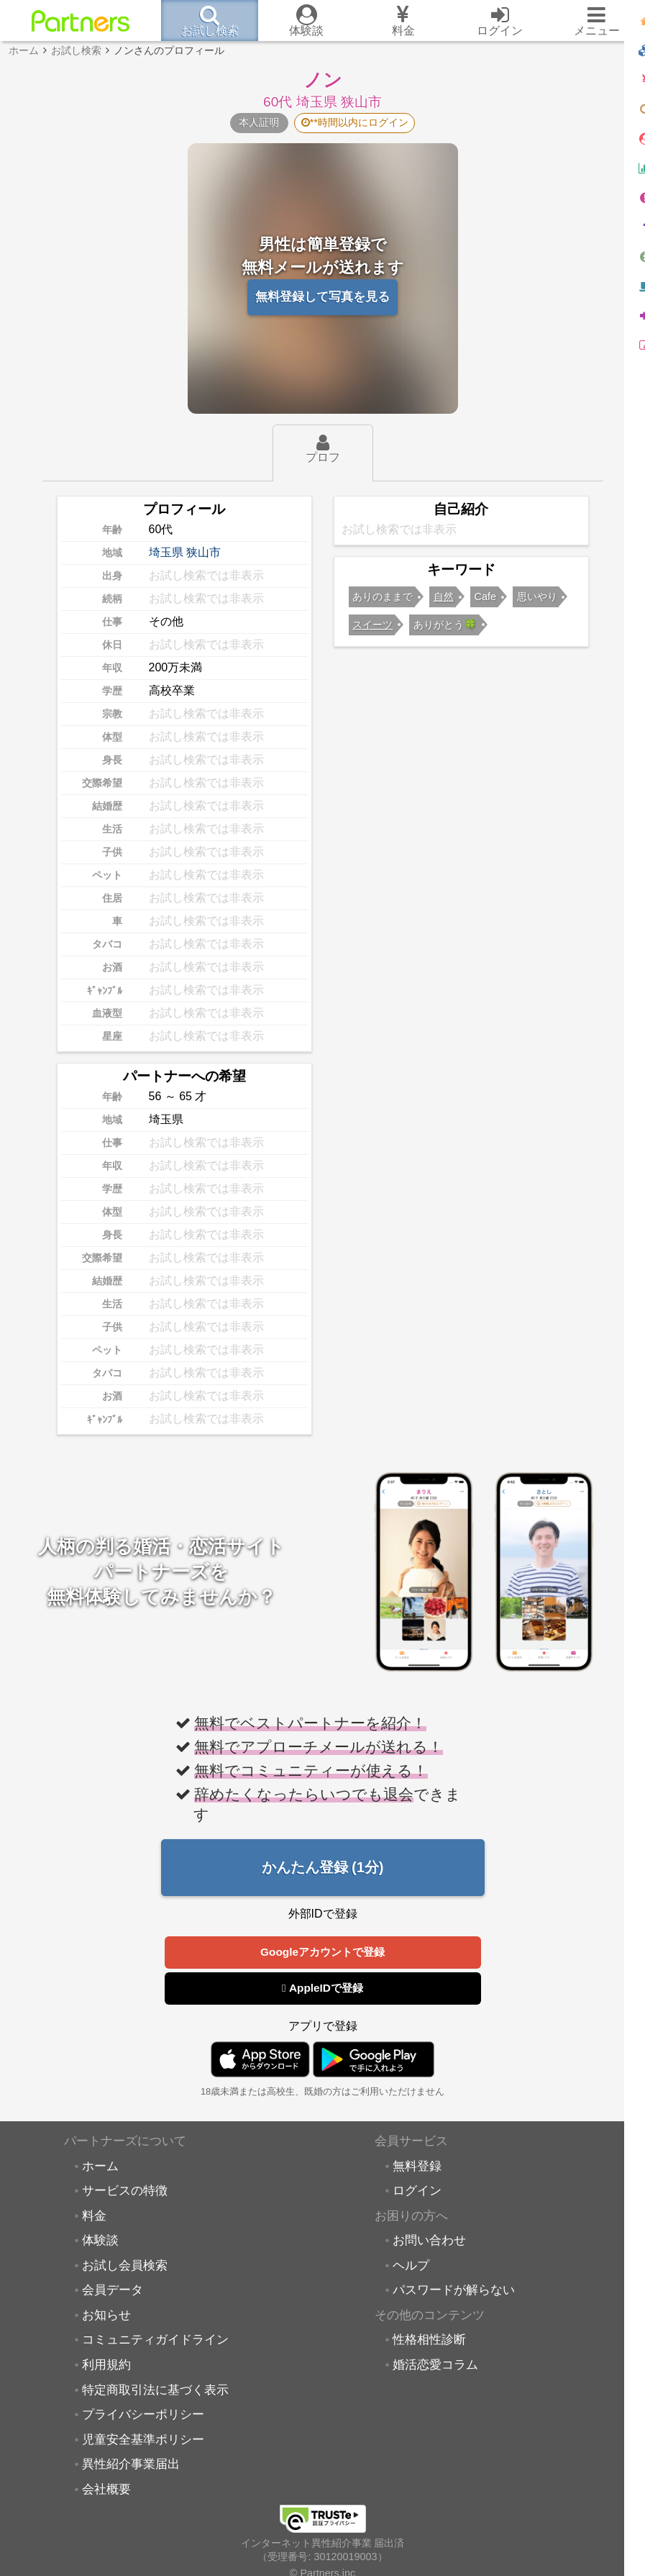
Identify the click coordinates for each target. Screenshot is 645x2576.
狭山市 (203, 552)
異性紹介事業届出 (131, 2466)
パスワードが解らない (454, 2292)
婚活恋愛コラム (435, 2367)
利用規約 (106, 2367)
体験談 (100, 2243)
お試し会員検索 (125, 2268)
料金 (94, 2218)
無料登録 (417, 2169)
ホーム (100, 2169)
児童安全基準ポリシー (143, 2442)
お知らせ (106, 2317)
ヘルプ (411, 2268)
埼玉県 (166, 552)
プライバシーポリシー (143, 2417)
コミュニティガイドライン (155, 2342)
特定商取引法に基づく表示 (155, 2392)
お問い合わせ (429, 2243)
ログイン (417, 2193)
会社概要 (106, 2492)
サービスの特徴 (125, 2193)
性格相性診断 (429, 2342)
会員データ (112, 2292)
